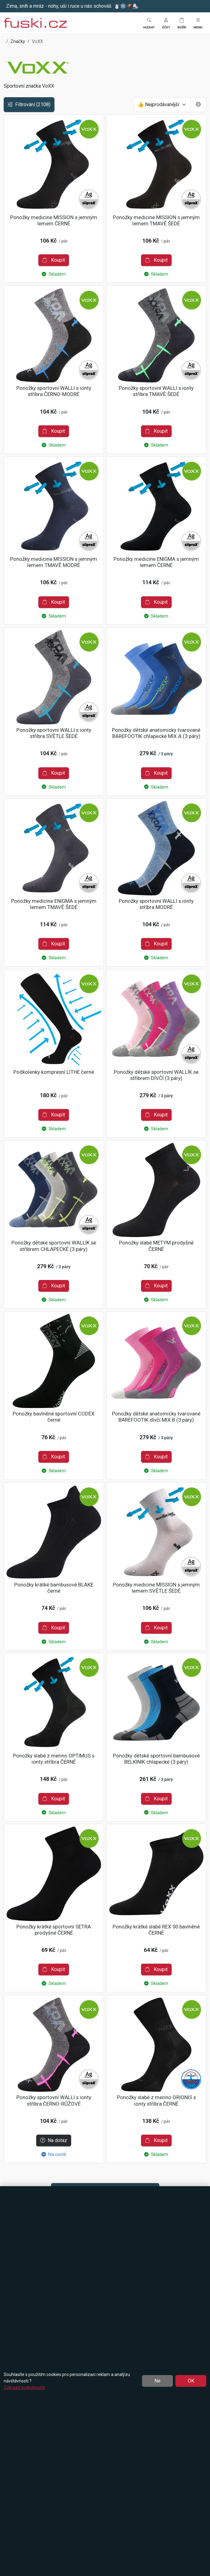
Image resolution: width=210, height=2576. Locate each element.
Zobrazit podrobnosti (24, 2387)
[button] (166, 23)
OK (191, 2381)
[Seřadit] (162, 104)
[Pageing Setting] (198, 105)
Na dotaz (53, 2140)
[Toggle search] (148, 23)
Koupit (53, 260)
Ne (157, 2381)
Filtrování (29, 104)
